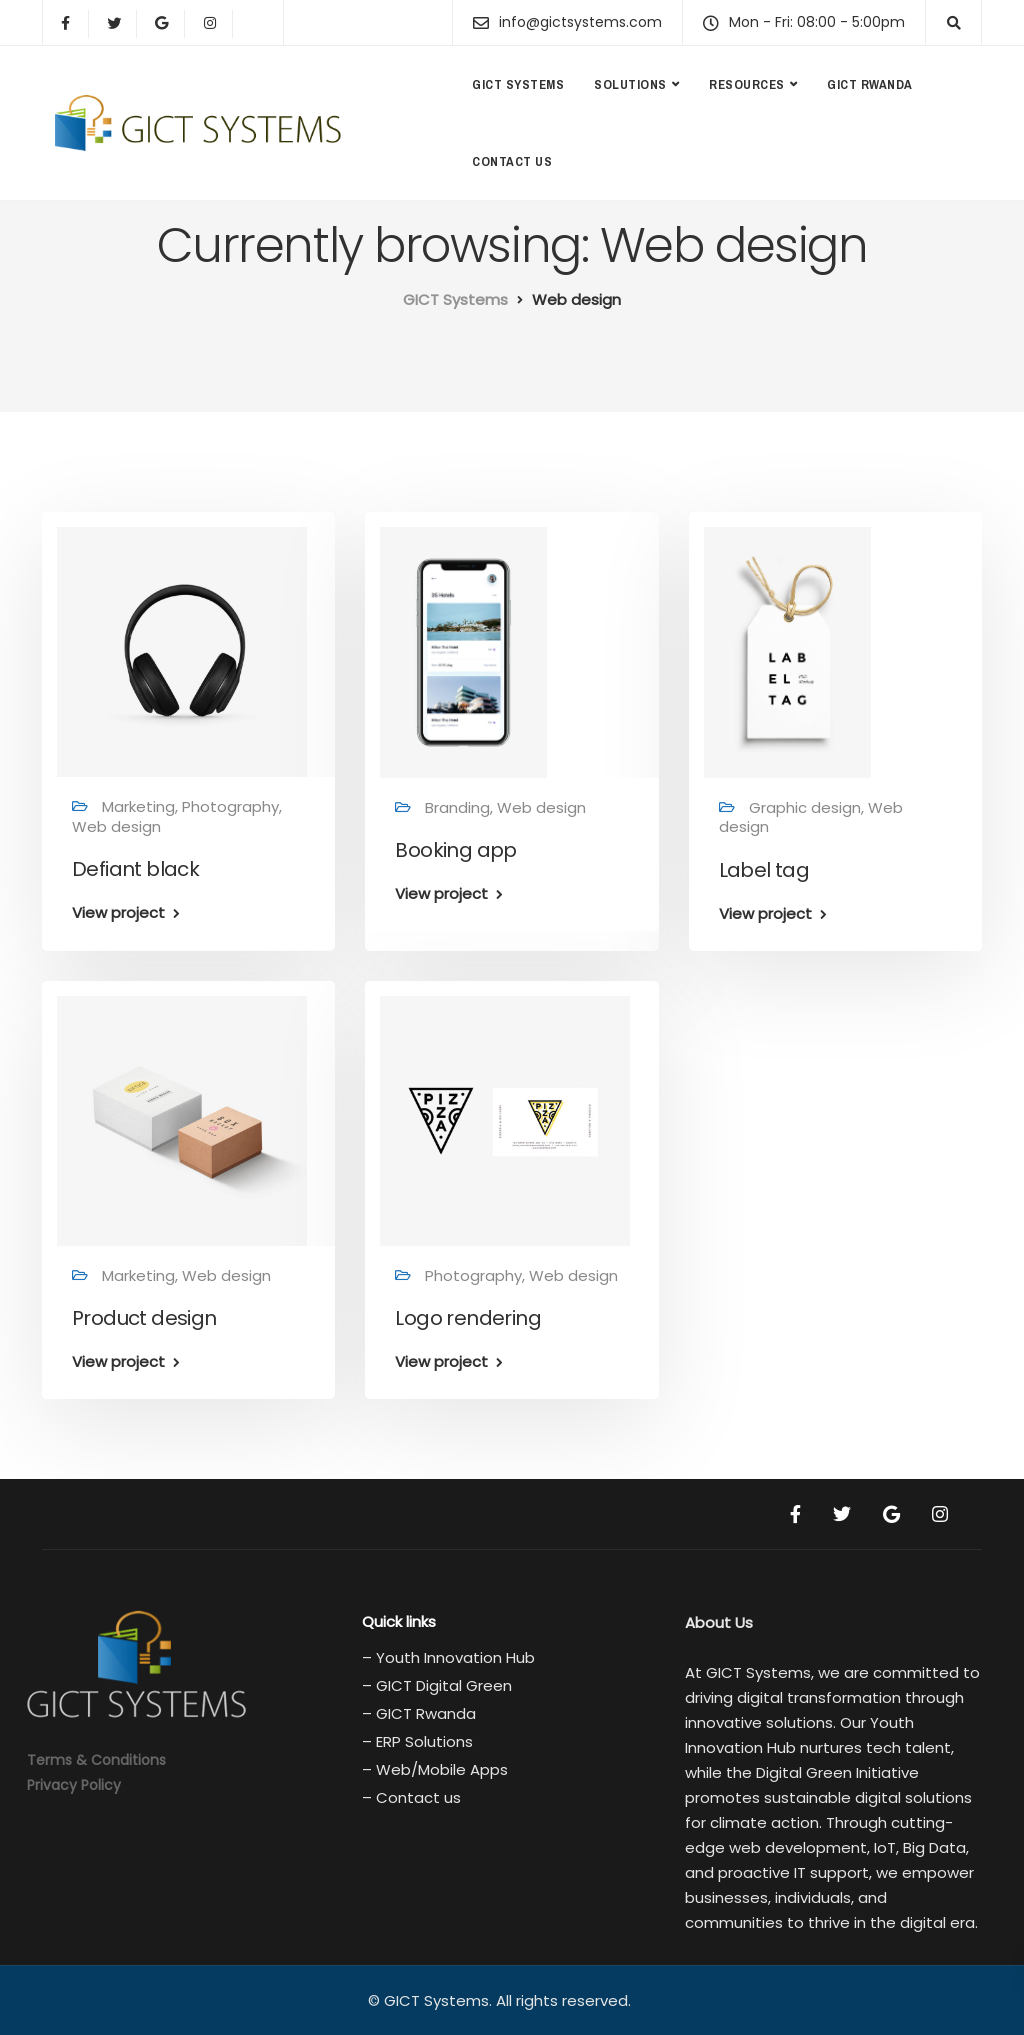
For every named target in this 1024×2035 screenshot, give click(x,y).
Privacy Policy (74, 1785)
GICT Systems (518, 84)
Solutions (630, 84)
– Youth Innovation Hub (448, 1657)
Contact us (512, 161)
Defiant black (135, 869)
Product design (144, 1318)
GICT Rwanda (870, 84)
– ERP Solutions (417, 1741)
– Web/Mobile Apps (435, 1769)
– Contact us (411, 1797)
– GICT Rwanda (419, 1713)
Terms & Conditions (96, 1760)
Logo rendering (468, 1318)
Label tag (764, 870)
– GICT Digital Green (437, 1685)
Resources (747, 84)
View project (118, 912)
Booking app (455, 850)
